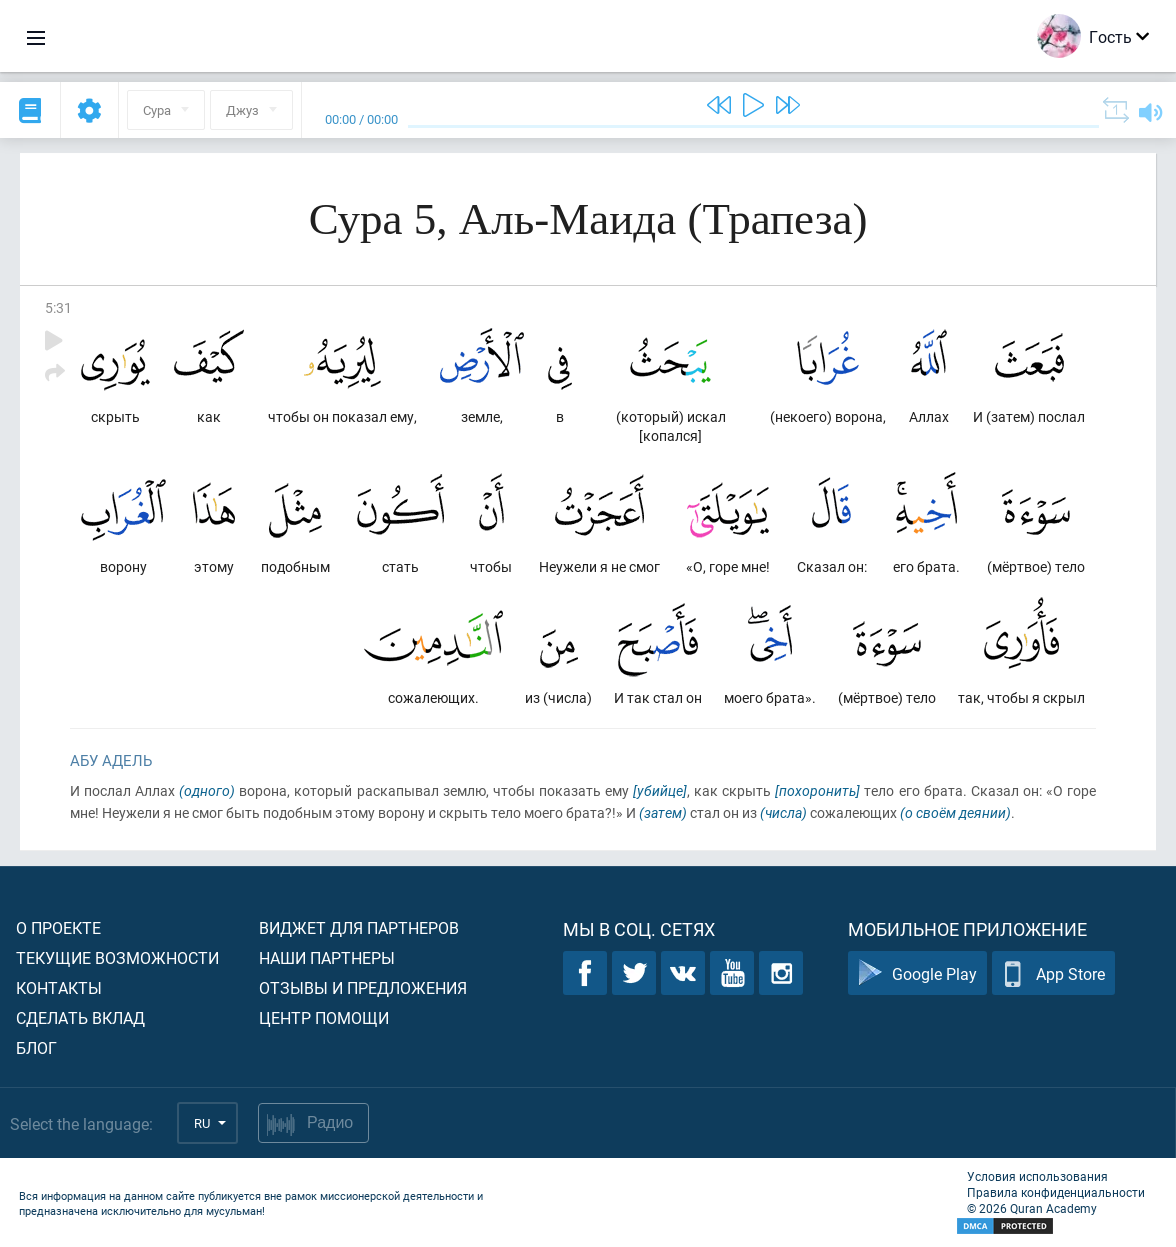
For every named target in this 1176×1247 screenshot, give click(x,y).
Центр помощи (324, 1017)
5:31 (58, 307)
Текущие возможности (117, 957)
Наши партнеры (327, 957)
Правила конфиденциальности (1056, 1192)
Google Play (917, 973)
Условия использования (1037, 1176)
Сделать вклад (80, 1017)
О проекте (58, 927)
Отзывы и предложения (363, 987)
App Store (1053, 973)
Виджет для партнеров (359, 927)
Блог (36, 1047)
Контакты (59, 987)
